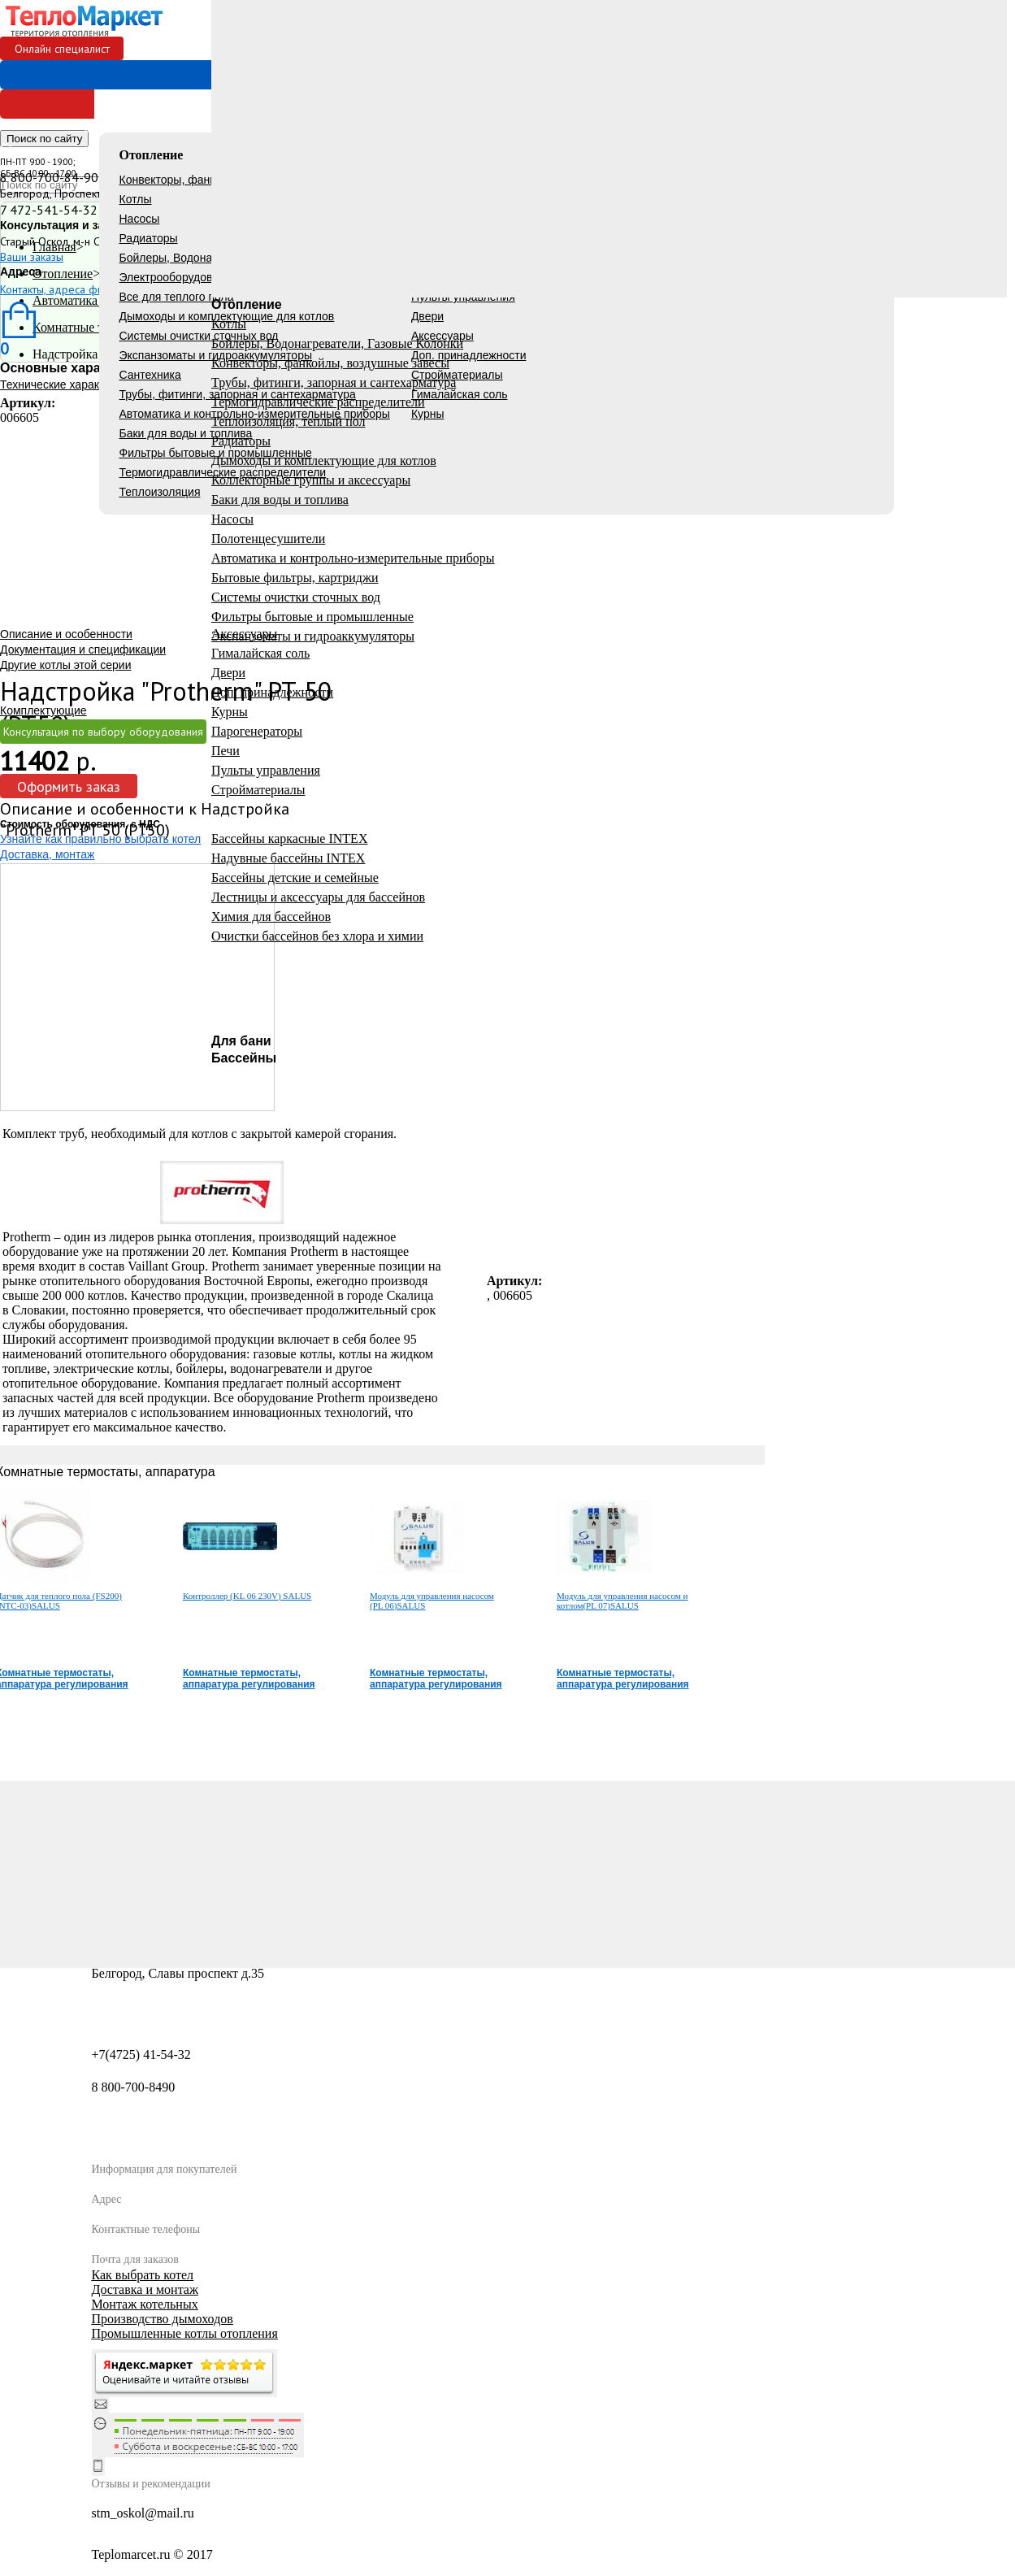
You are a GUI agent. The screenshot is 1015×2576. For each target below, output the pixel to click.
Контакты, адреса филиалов (69, 289)
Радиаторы (148, 238)
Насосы (139, 218)
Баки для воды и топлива (186, 433)
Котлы (135, 199)
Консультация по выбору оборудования (103, 731)
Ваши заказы (31, 257)
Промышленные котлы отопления (185, 2333)
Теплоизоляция (160, 491)
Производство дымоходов (162, 2319)
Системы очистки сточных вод (199, 335)
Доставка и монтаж (145, 2289)
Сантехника (150, 374)
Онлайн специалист (62, 48)
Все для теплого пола (176, 296)
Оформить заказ (68, 786)
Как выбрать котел (143, 2275)
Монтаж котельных (145, 2304)
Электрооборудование (178, 277)
